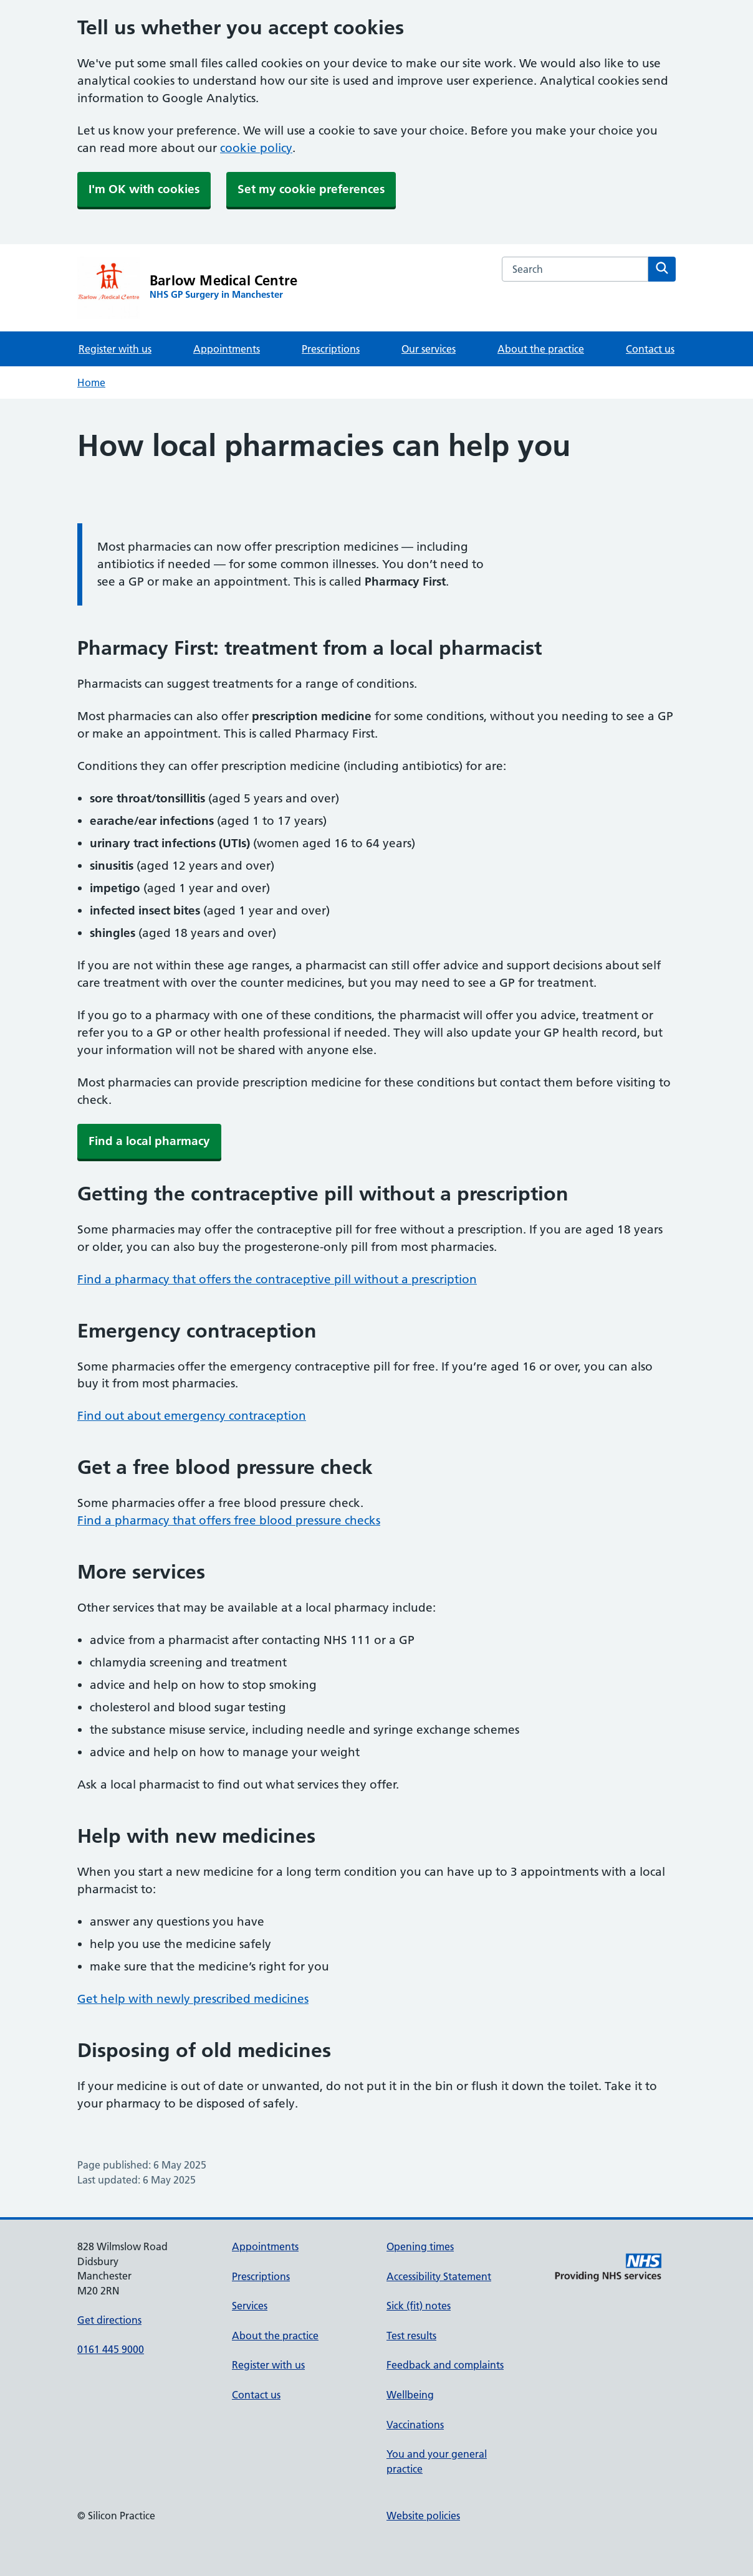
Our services (428, 349)
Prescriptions (331, 349)
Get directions (109, 2320)
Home (91, 382)
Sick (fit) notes (418, 2305)
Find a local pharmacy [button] (149, 1141)
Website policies (423, 2515)
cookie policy (256, 148)
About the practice (540, 349)
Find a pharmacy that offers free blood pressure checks (228, 1520)
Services (249, 2305)
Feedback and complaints (445, 2365)
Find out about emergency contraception (191, 1416)
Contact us (650, 349)
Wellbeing (410, 2394)
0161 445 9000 (110, 2349)
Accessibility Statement (438, 2276)
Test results (411, 2335)
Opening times (420, 2246)
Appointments (226, 349)
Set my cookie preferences (311, 189)
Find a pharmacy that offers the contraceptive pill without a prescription (277, 1279)
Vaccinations (415, 2424)
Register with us (115, 349)
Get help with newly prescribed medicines (193, 1999)
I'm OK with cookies (144, 189)
